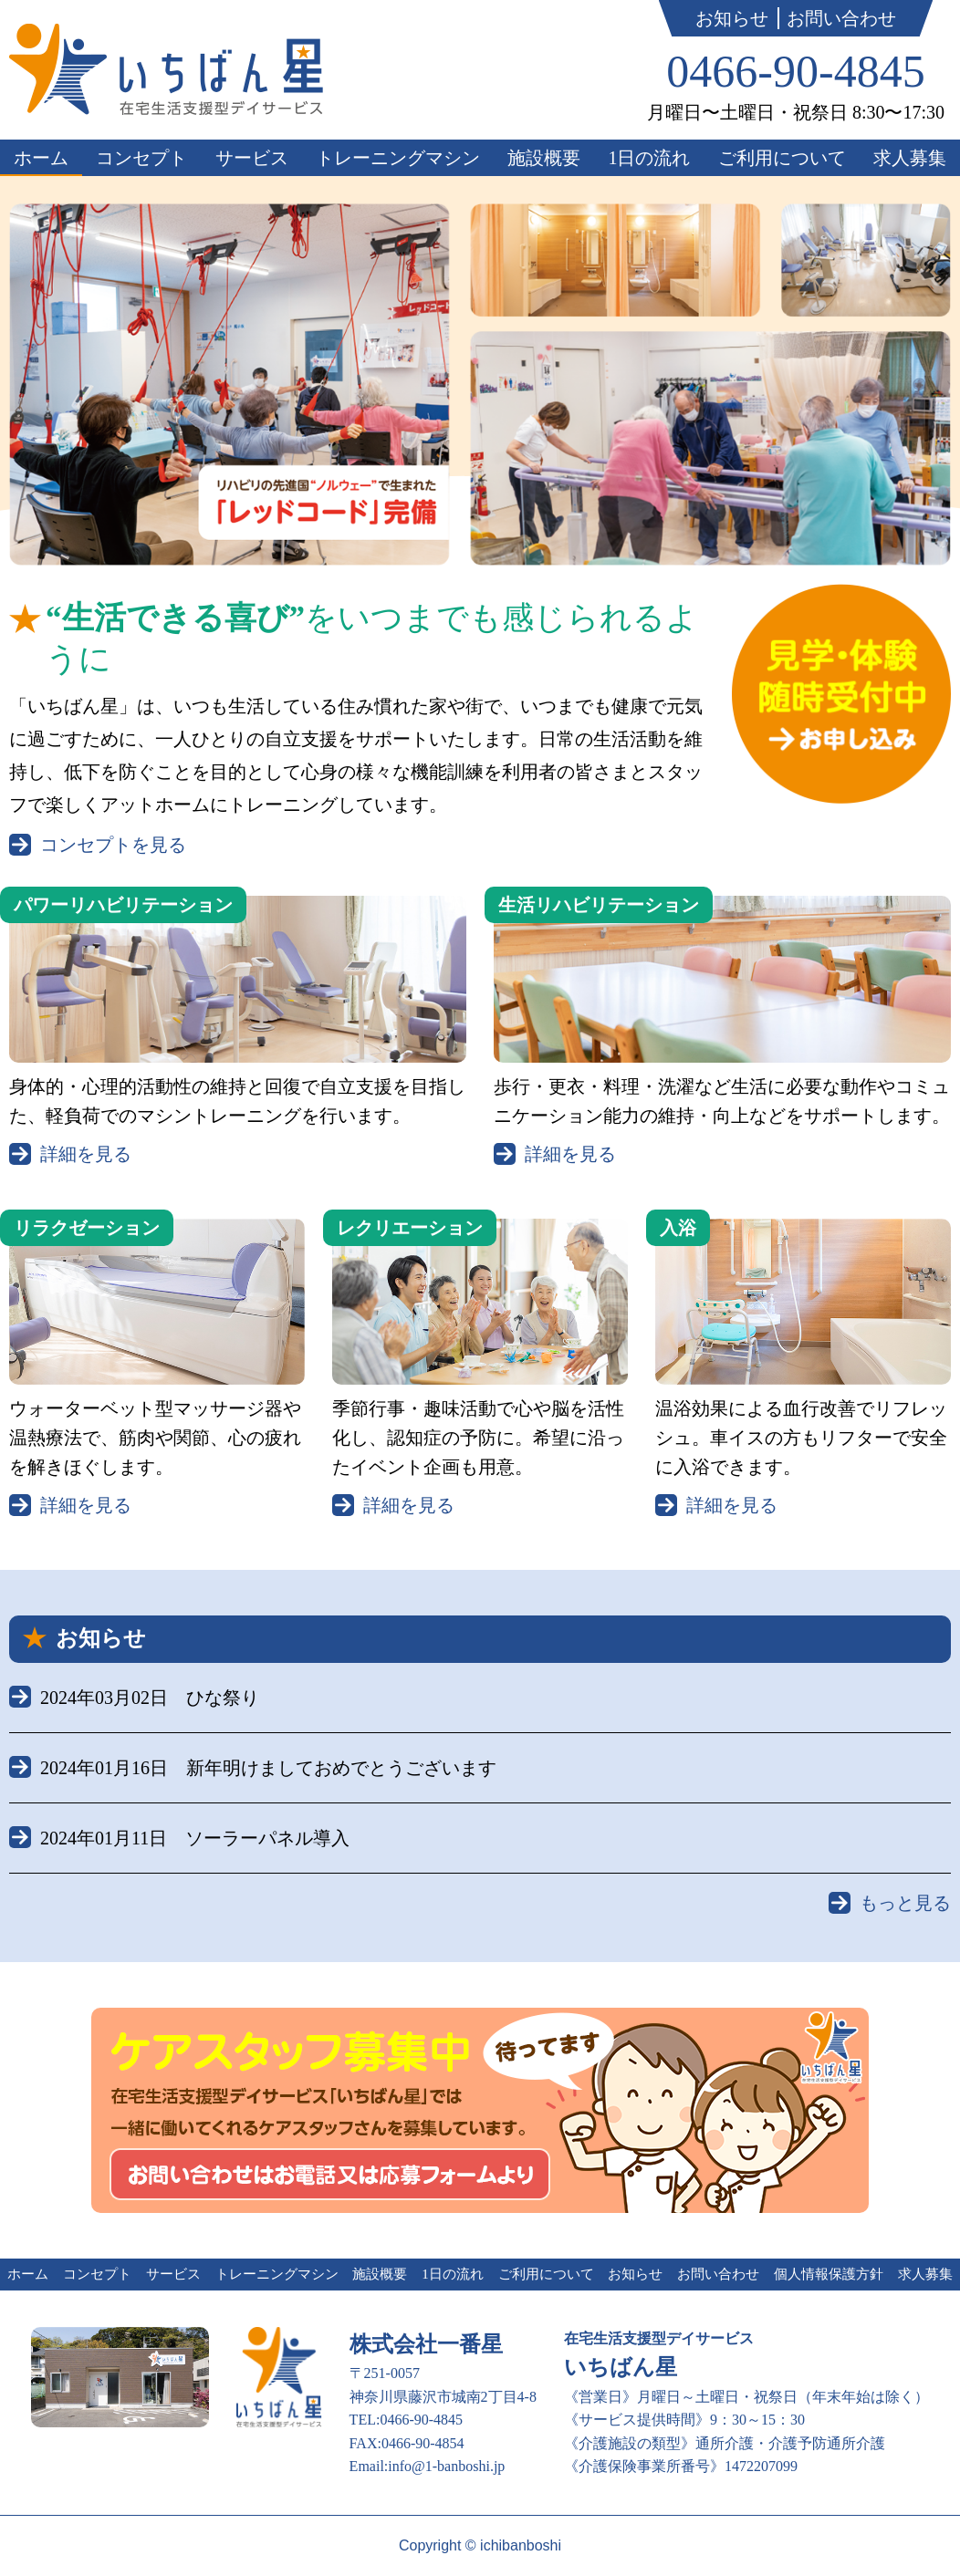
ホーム (41, 158)
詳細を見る (85, 1154)
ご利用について (782, 158)
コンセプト (141, 158)
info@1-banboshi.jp (446, 2466)
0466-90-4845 (795, 71)
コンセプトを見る (113, 845)
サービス (251, 158)
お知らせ (731, 18)
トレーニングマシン (398, 158)
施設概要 (543, 158)
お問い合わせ (841, 18)
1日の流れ (649, 158)
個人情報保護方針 (828, 2274)
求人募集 (909, 158)
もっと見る (905, 1903)
